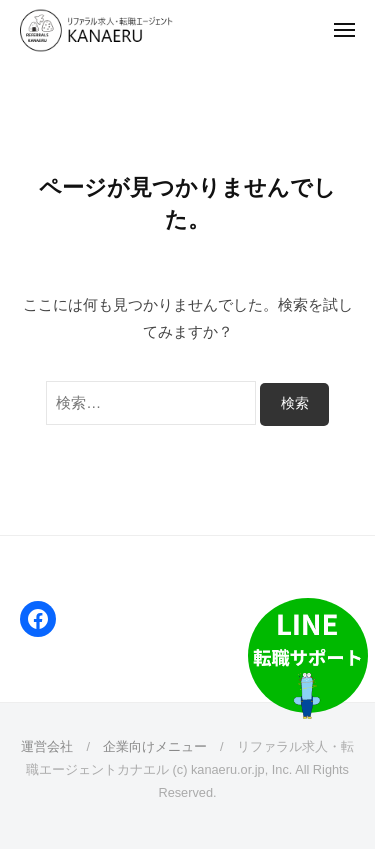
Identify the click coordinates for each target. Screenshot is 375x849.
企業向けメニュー (155, 746)
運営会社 (47, 746)
